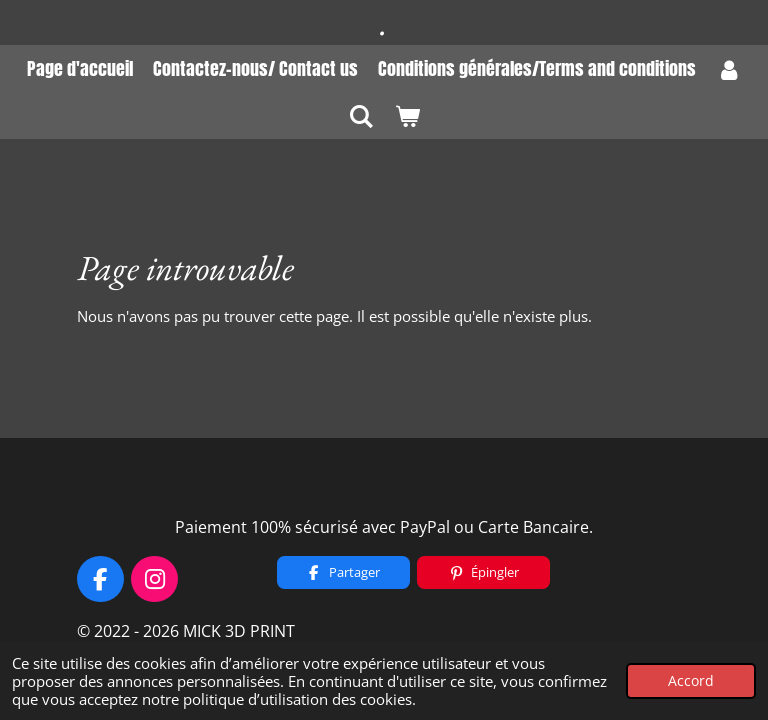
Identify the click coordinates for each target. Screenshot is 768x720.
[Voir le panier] (406, 115)
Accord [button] (691, 681)
